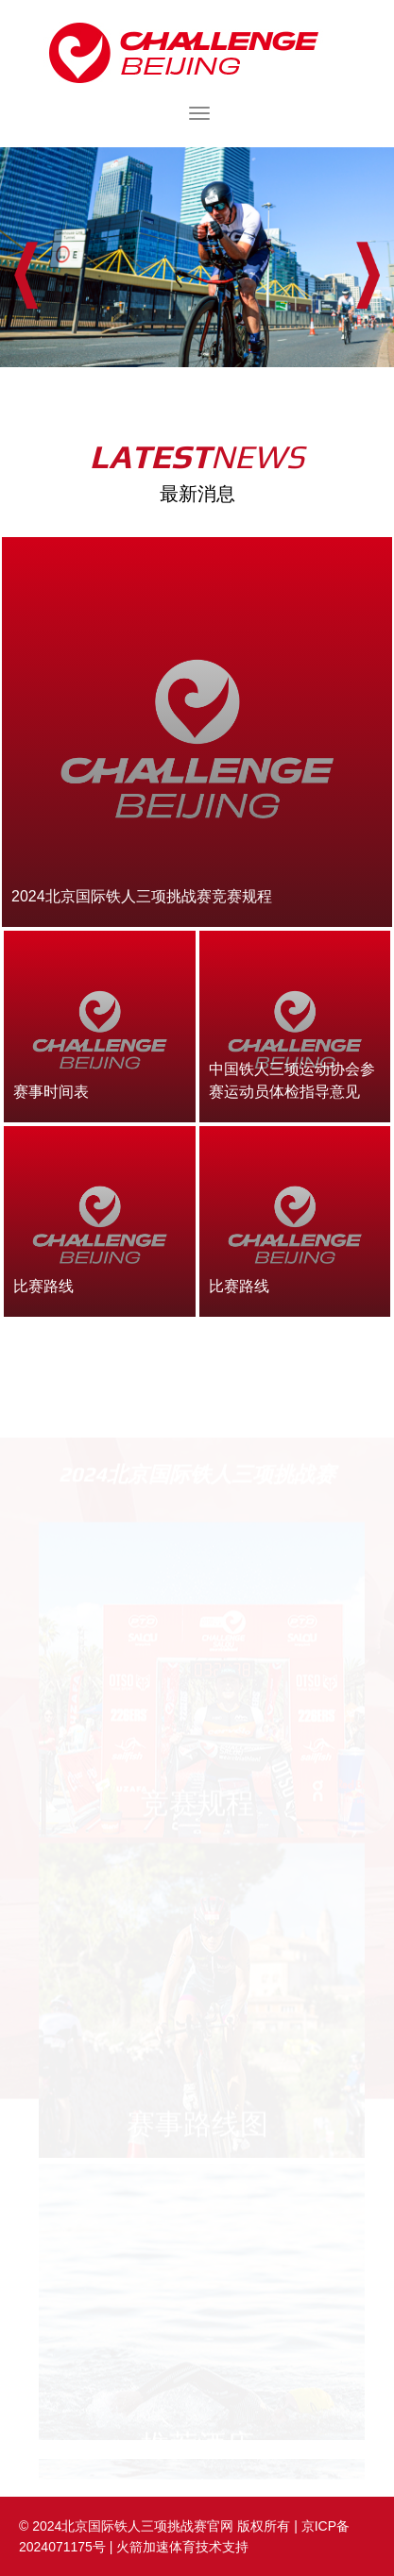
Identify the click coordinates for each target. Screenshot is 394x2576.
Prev (26, 275)
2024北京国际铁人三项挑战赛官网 (197, 53)
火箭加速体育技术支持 (182, 2546)
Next (368, 275)
